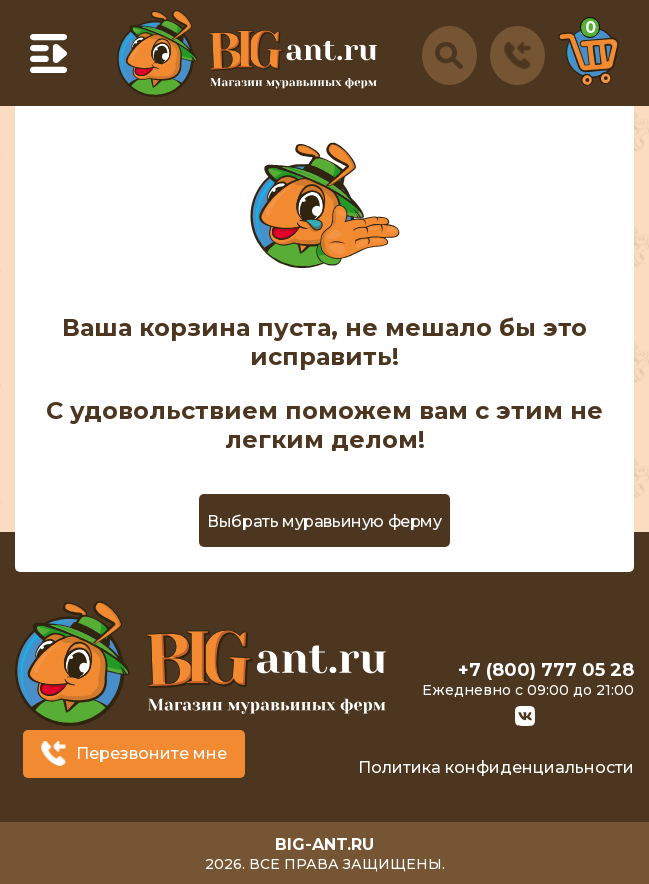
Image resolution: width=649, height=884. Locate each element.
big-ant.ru (324, 844)
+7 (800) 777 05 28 (546, 670)
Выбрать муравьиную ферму (324, 521)
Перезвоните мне (151, 753)
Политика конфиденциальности (496, 767)
